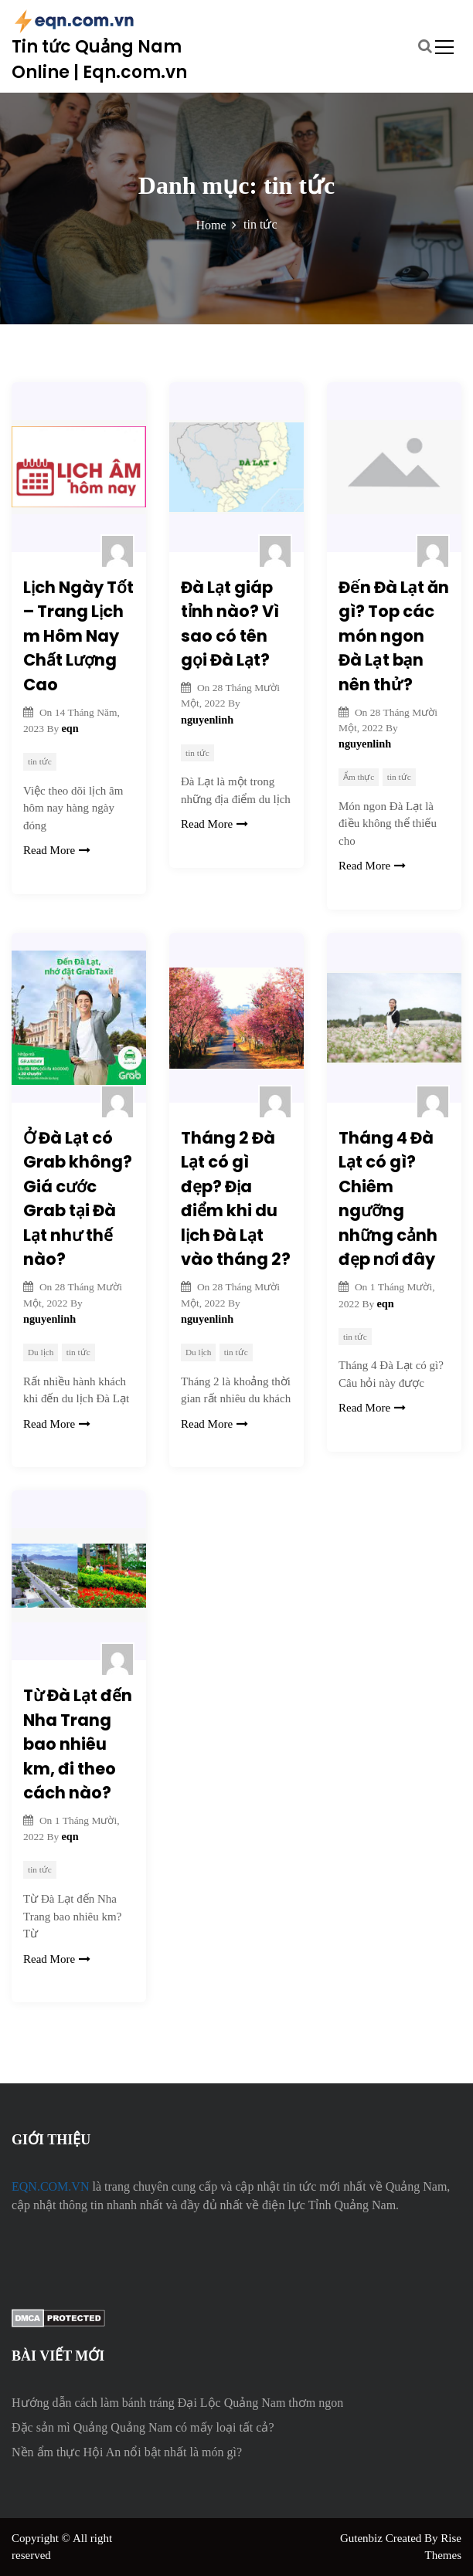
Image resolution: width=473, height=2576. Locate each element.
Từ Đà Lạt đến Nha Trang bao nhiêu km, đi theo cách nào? (77, 1744)
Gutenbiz (363, 2538)
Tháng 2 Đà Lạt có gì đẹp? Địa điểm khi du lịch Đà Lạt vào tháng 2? (236, 1199)
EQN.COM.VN (50, 2186)
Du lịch (40, 1352)
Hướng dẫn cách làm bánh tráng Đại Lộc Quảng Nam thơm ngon (177, 2402)
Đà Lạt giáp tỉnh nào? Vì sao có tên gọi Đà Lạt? (230, 624)
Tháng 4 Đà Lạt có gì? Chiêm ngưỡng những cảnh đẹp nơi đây (388, 1199)
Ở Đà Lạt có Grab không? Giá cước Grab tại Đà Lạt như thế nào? (77, 1199)
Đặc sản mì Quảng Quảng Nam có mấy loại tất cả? (143, 2427)
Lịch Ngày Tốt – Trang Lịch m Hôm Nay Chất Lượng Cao (78, 636)
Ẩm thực (358, 776)
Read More (56, 850)
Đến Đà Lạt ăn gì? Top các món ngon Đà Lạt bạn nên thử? (394, 636)
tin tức (40, 761)
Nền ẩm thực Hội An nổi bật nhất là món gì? (127, 2452)
